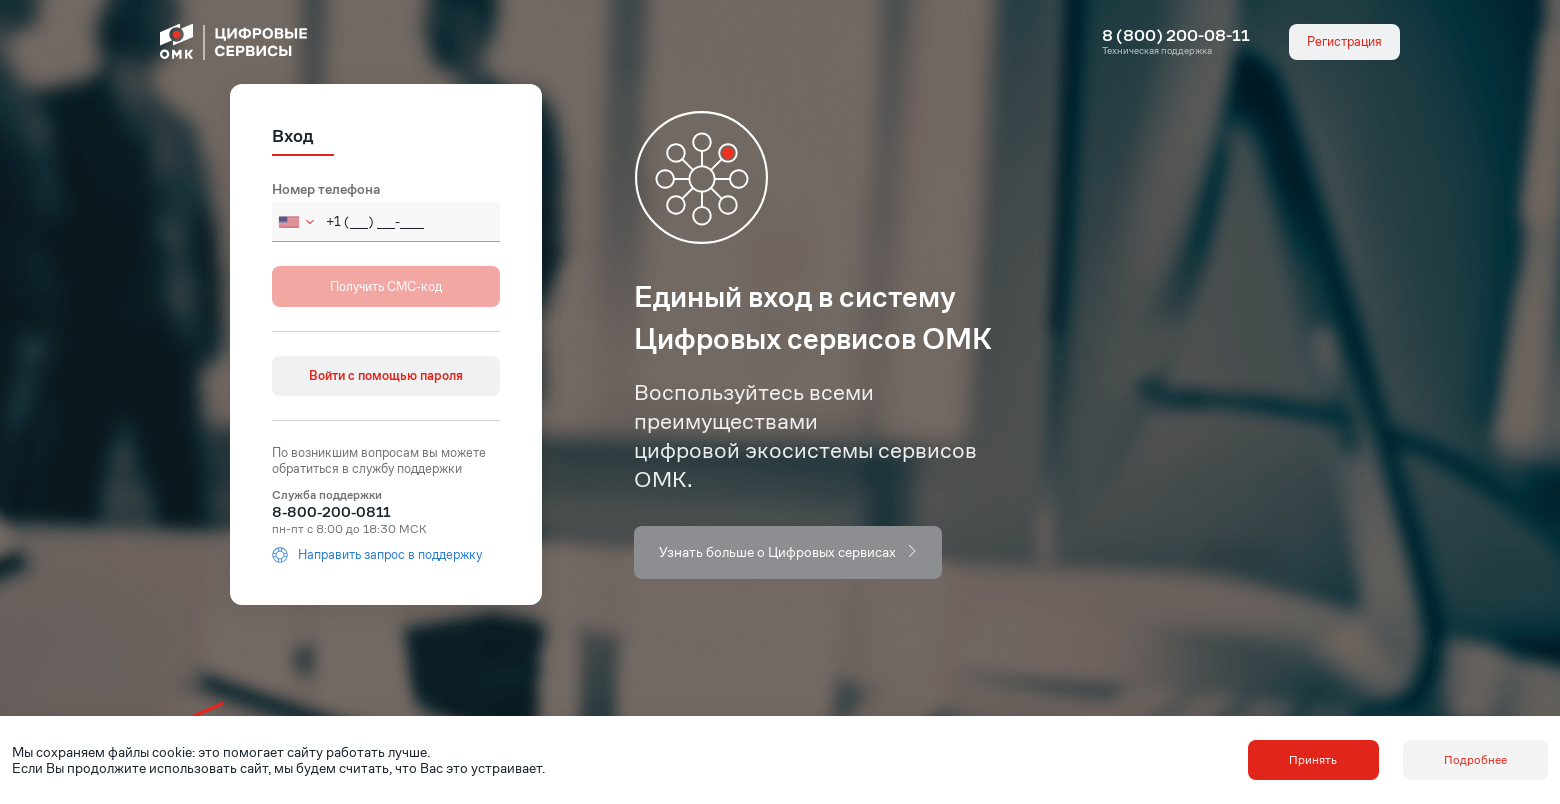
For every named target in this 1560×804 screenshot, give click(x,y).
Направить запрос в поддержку (377, 555)
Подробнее (1475, 759)
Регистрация (1344, 41)
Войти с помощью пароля (386, 375)
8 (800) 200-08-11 (1176, 36)
